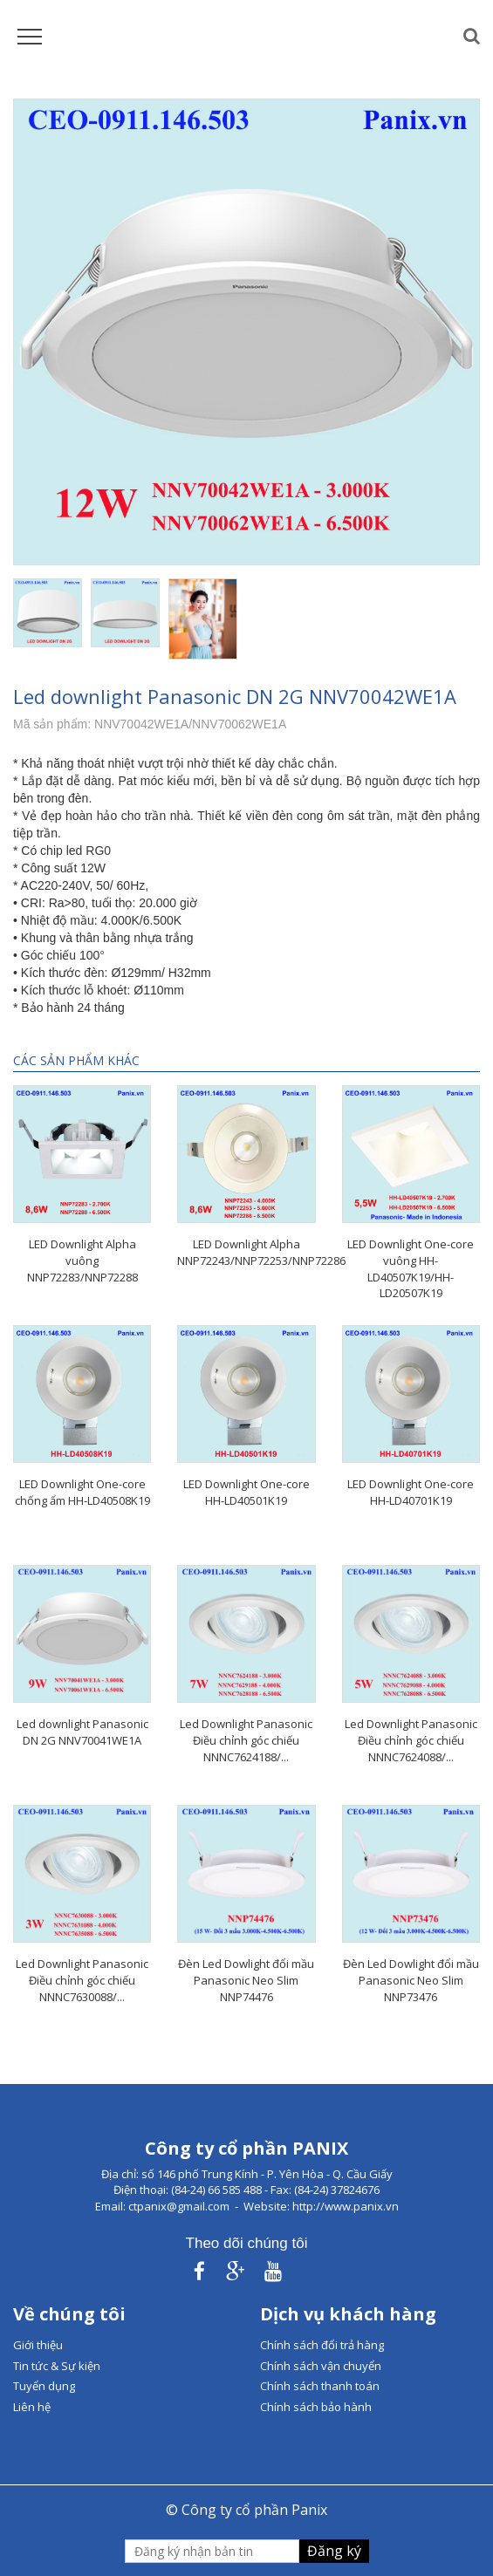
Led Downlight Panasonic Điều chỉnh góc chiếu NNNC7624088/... (411, 1740)
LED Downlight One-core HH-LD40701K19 (410, 1492)
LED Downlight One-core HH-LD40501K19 (246, 1492)
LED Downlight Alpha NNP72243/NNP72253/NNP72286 (261, 1252)
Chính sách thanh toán (320, 2386)
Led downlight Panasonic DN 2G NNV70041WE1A (82, 1732)
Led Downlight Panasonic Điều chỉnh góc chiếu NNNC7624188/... (246, 1740)
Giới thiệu (38, 2345)
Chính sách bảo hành (316, 2407)
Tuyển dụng (44, 2386)
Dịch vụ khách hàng (348, 2314)
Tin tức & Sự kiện (56, 2366)
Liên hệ (32, 2407)
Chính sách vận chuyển (320, 2366)
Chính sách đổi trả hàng (322, 2345)
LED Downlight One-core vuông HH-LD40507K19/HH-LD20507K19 (410, 1268)
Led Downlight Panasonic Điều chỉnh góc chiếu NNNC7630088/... (82, 1980)
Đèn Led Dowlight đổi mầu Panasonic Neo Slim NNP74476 (246, 1980)
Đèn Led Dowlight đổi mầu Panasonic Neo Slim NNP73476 (411, 1980)
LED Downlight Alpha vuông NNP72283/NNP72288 (82, 1260)
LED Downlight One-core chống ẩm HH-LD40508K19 (82, 1492)
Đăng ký (334, 2550)
